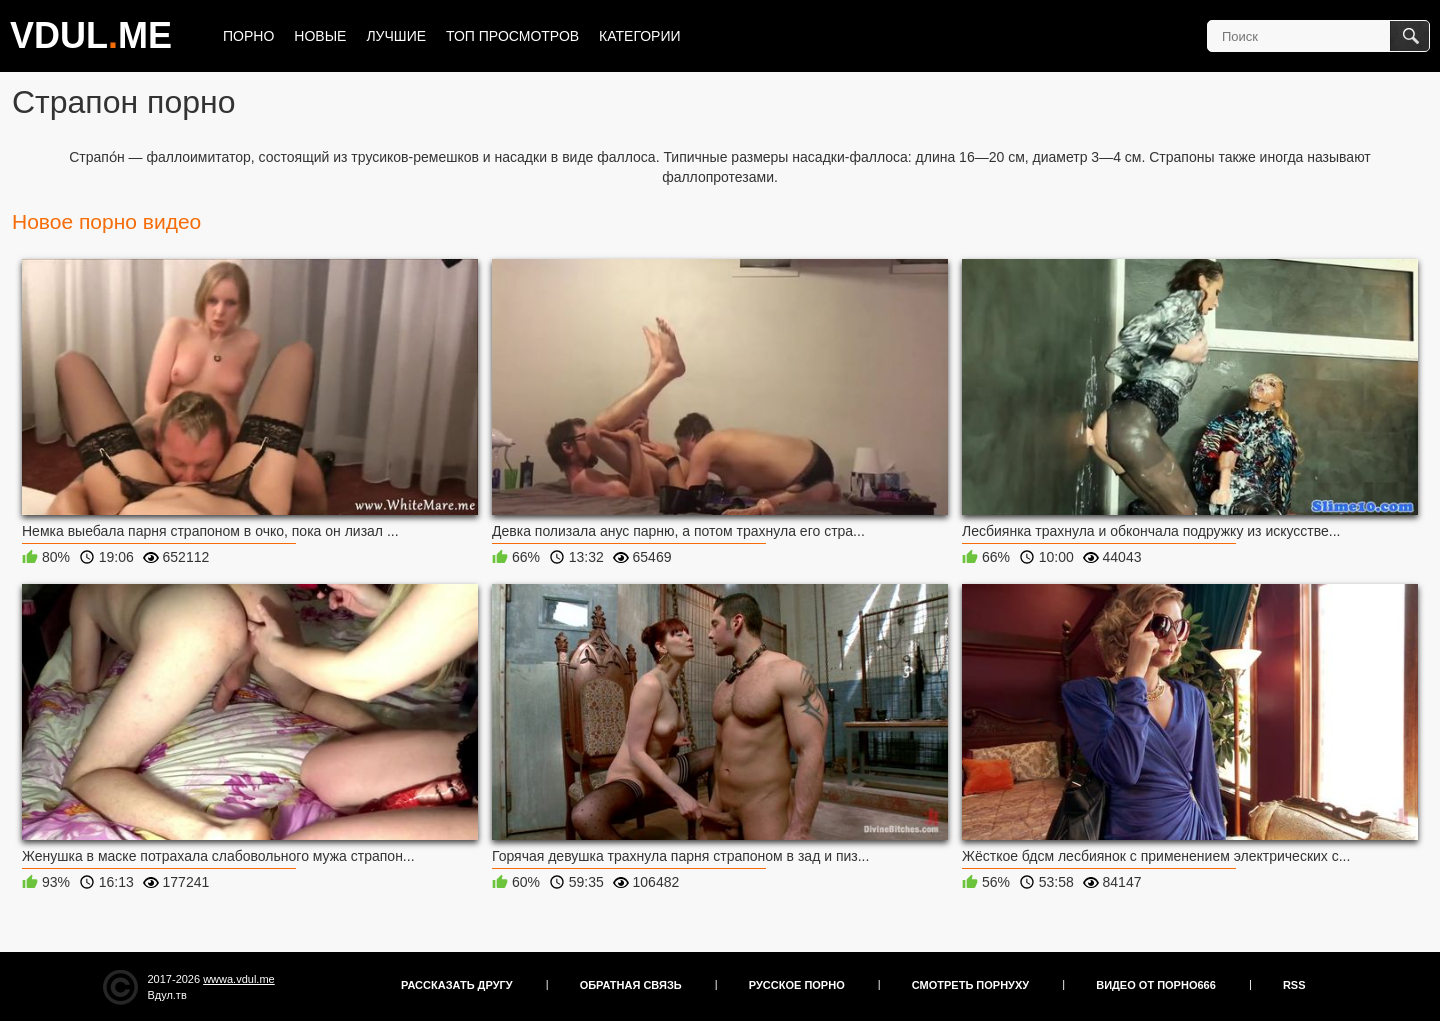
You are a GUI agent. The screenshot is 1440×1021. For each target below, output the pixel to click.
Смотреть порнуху (970, 985)
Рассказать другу (457, 985)
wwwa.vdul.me (239, 979)
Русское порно (797, 985)
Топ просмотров (512, 36)
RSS (1294, 985)
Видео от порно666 (1156, 985)
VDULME (91, 35)
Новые (320, 36)
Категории (639, 36)
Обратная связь (631, 985)
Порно (248, 36)
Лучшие (396, 36)
